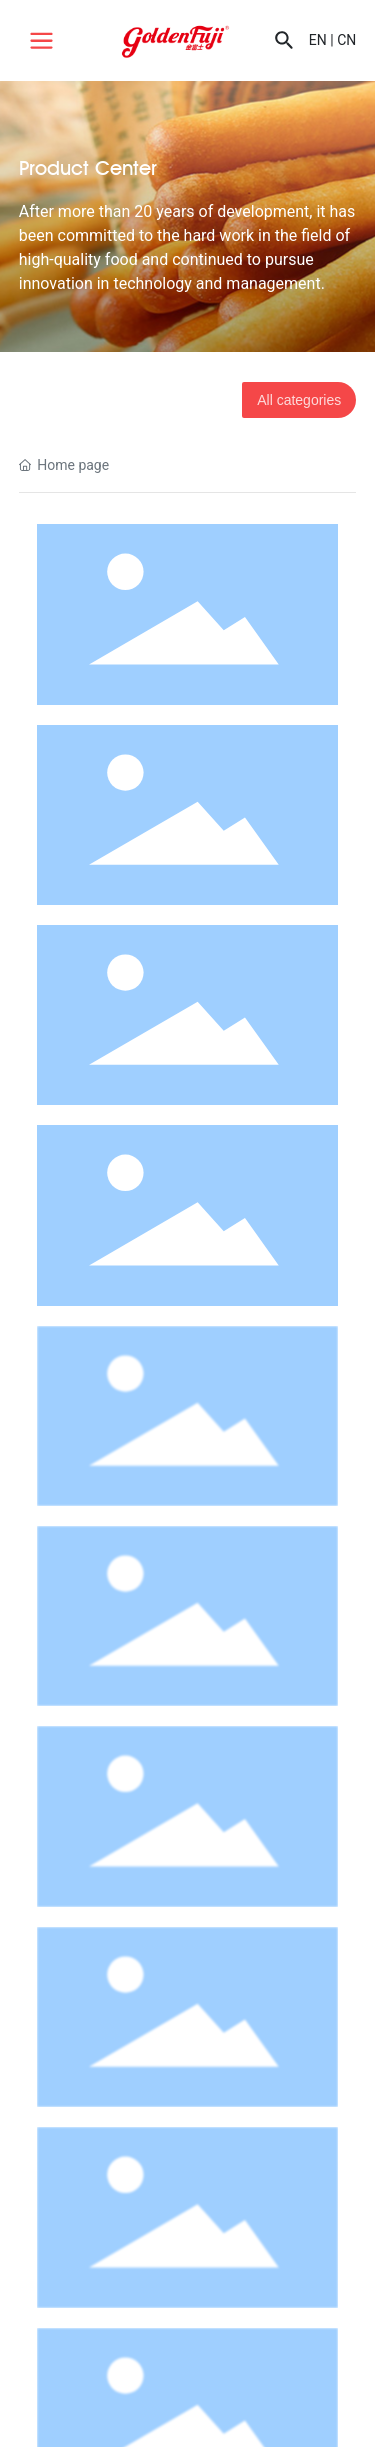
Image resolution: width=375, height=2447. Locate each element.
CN (346, 40)
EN (318, 40)
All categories (299, 400)
